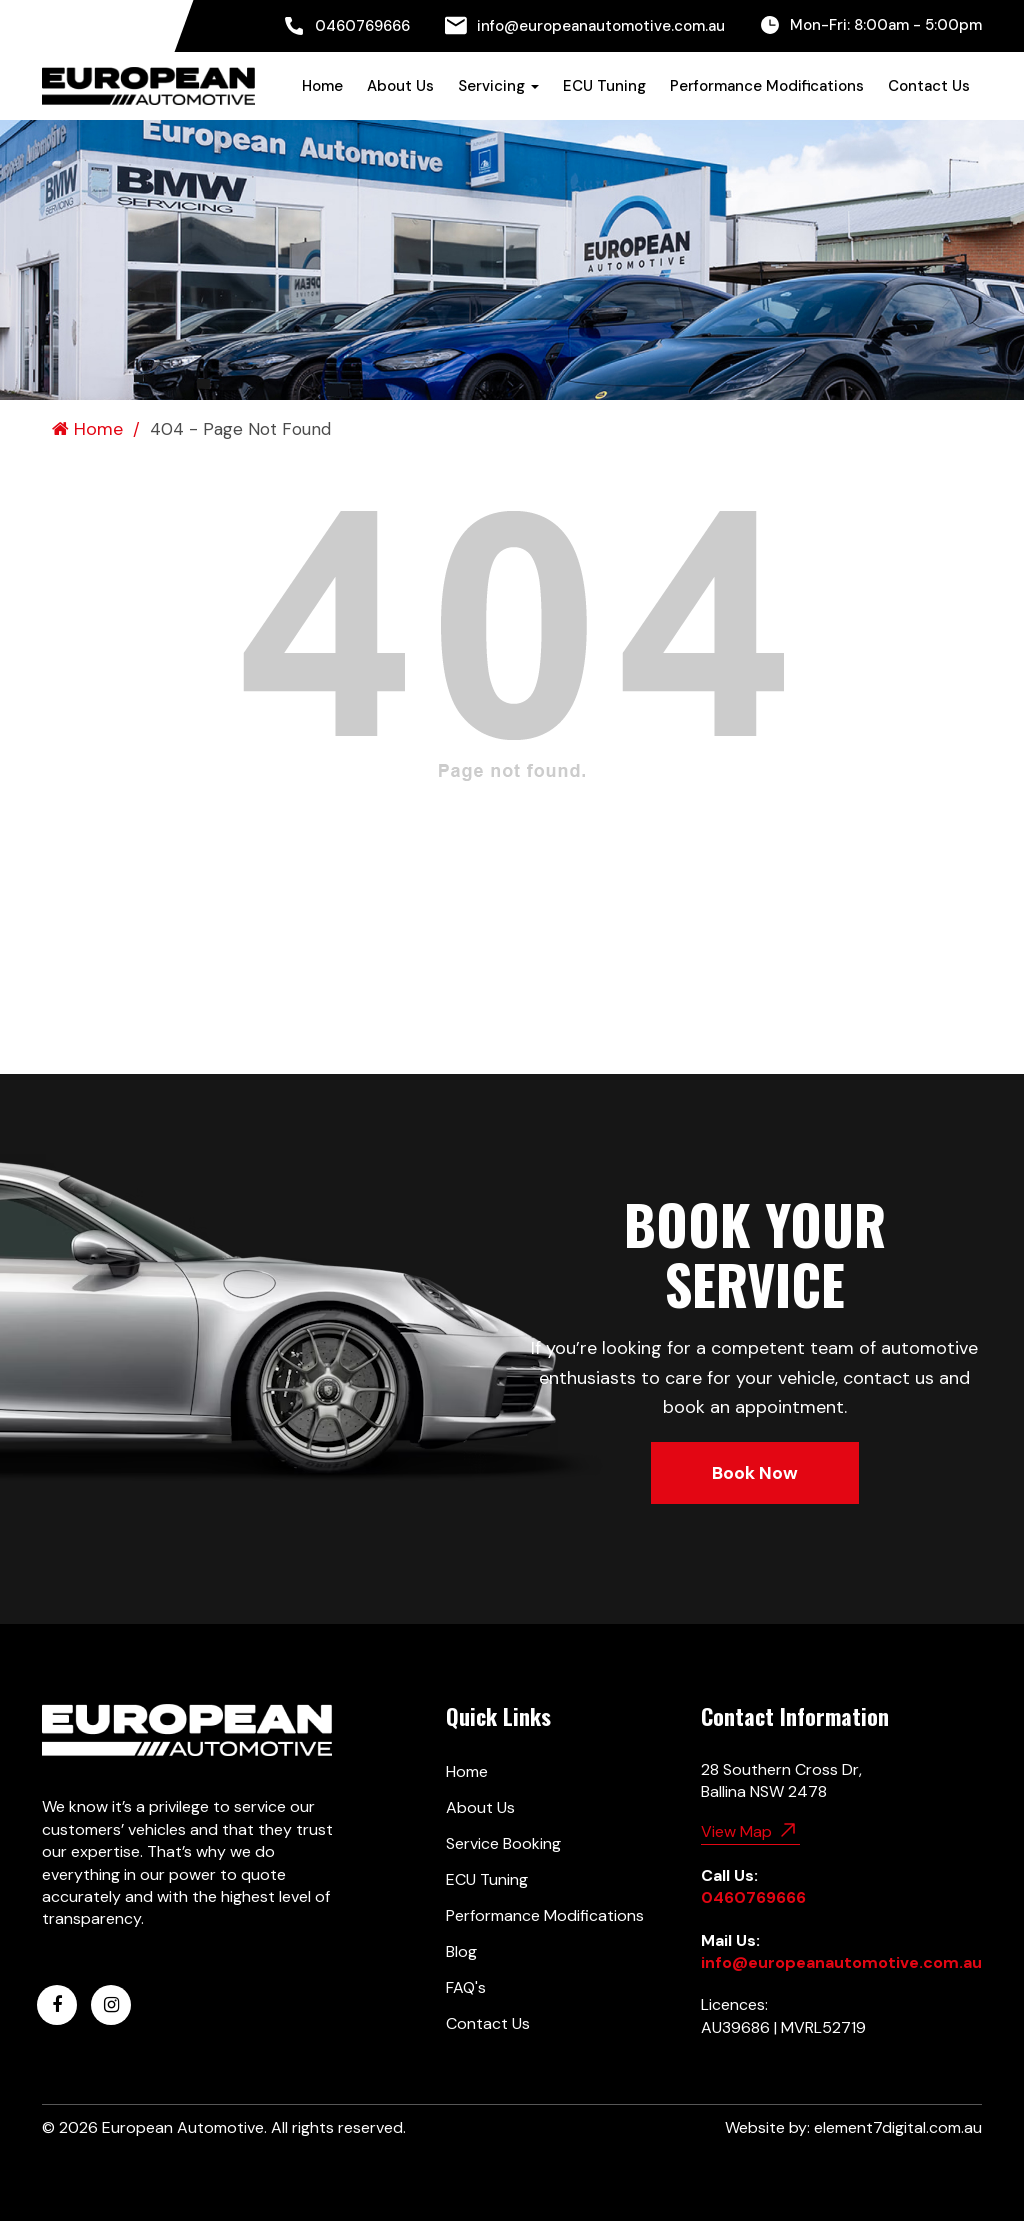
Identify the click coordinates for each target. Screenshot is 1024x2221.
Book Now (755, 1473)
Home (322, 86)
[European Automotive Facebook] (57, 2005)
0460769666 (346, 26)
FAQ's (466, 1987)
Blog (461, 1951)
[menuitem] (346, 26)
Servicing (498, 86)
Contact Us (929, 86)
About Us (400, 86)
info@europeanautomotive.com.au (585, 26)
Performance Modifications (767, 86)
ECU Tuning (604, 86)
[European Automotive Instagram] (111, 2005)
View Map (750, 1830)
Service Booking (503, 1843)
